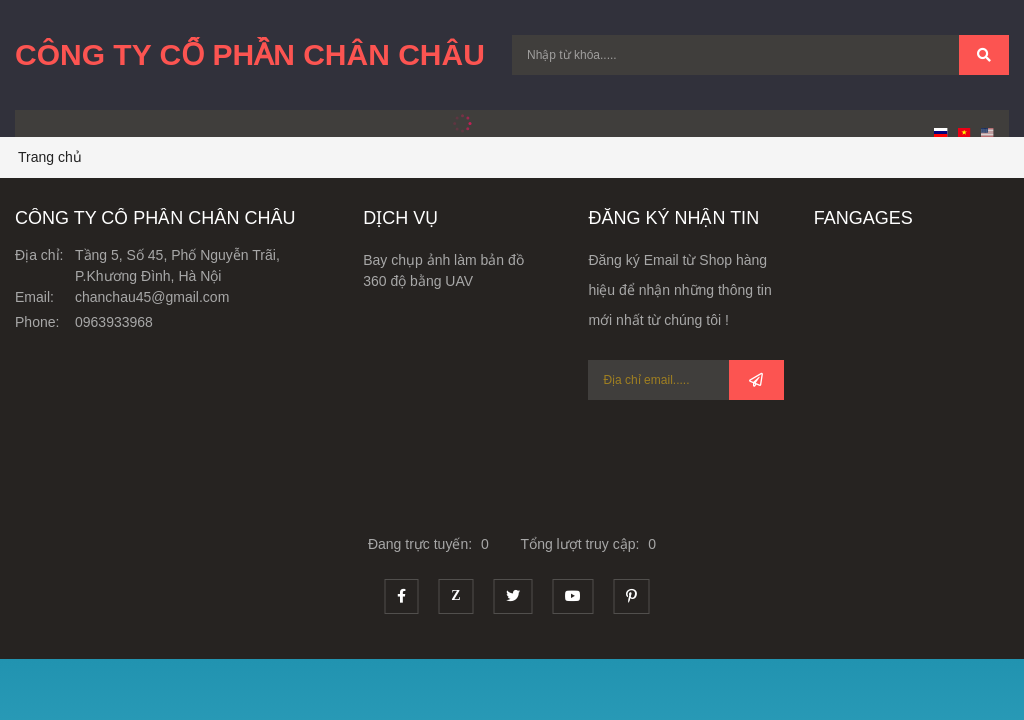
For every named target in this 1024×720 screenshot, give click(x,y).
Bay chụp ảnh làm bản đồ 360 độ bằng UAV (443, 270)
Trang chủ (50, 157)
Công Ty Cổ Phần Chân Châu (250, 54)
